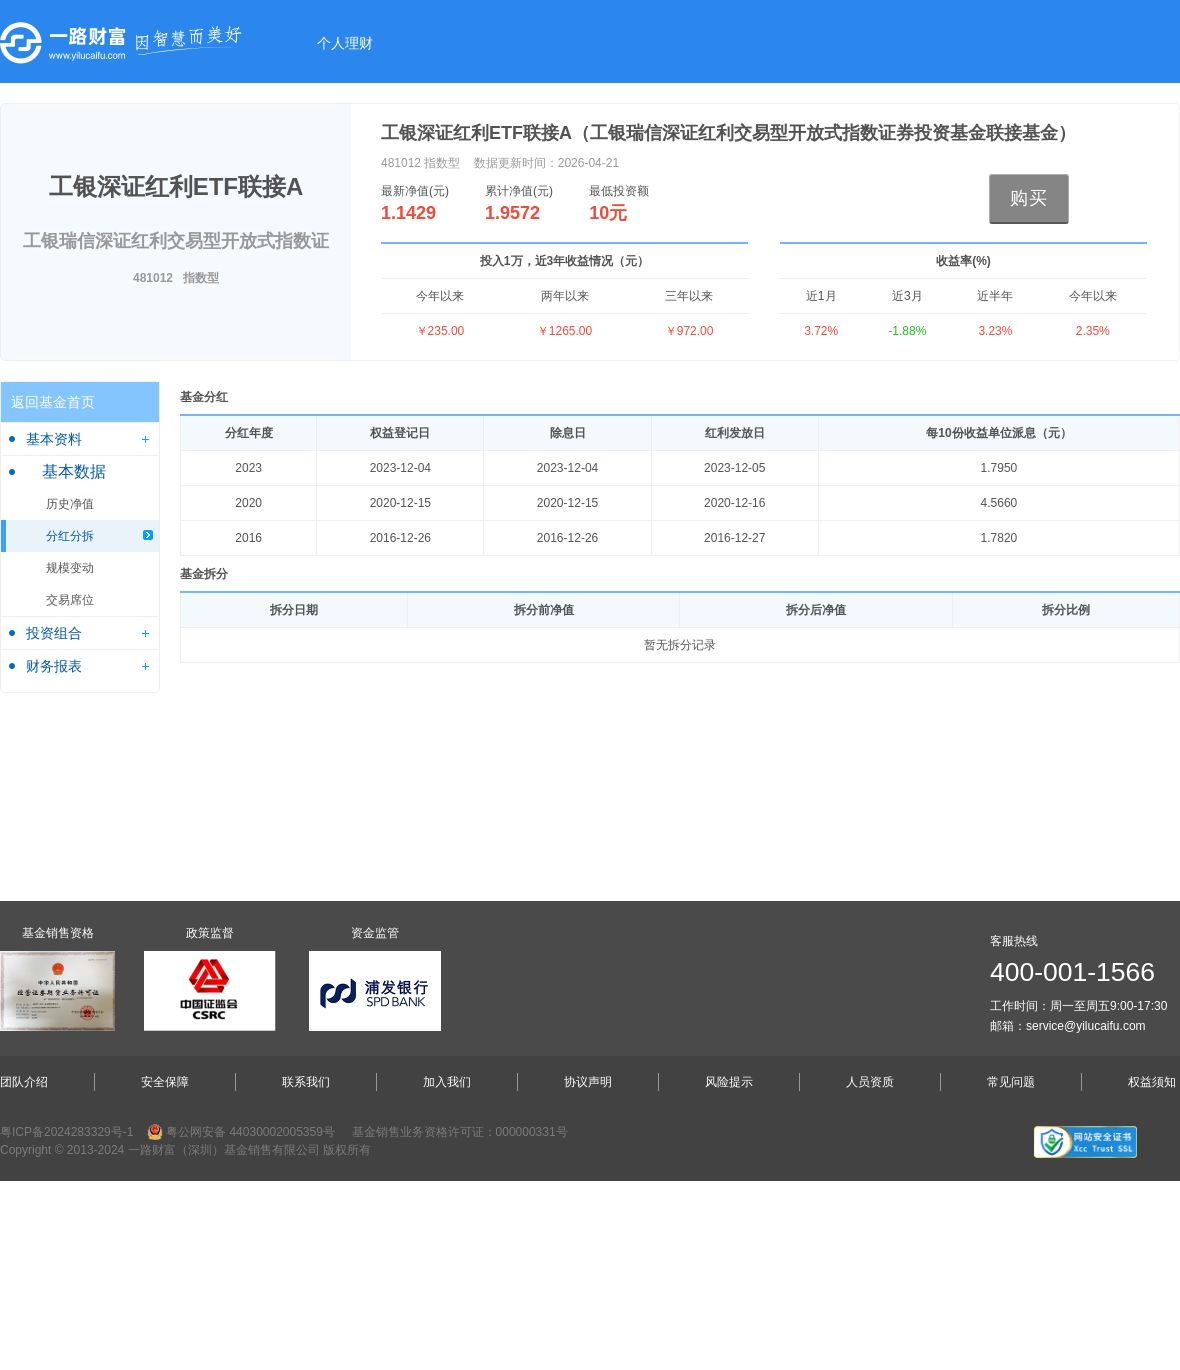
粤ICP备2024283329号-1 (66, 1132)
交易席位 (70, 600)
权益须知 (1152, 1082)
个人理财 (345, 43)
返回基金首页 (53, 402)
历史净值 (70, 504)
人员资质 (870, 1082)
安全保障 (165, 1082)
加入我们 (447, 1082)
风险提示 (729, 1082)
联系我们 (306, 1082)
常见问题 (1011, 1082)
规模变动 (70, 568)
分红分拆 (70, 536)
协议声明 (588, 1082)
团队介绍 (24, 1082)
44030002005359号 (281, 1132)
